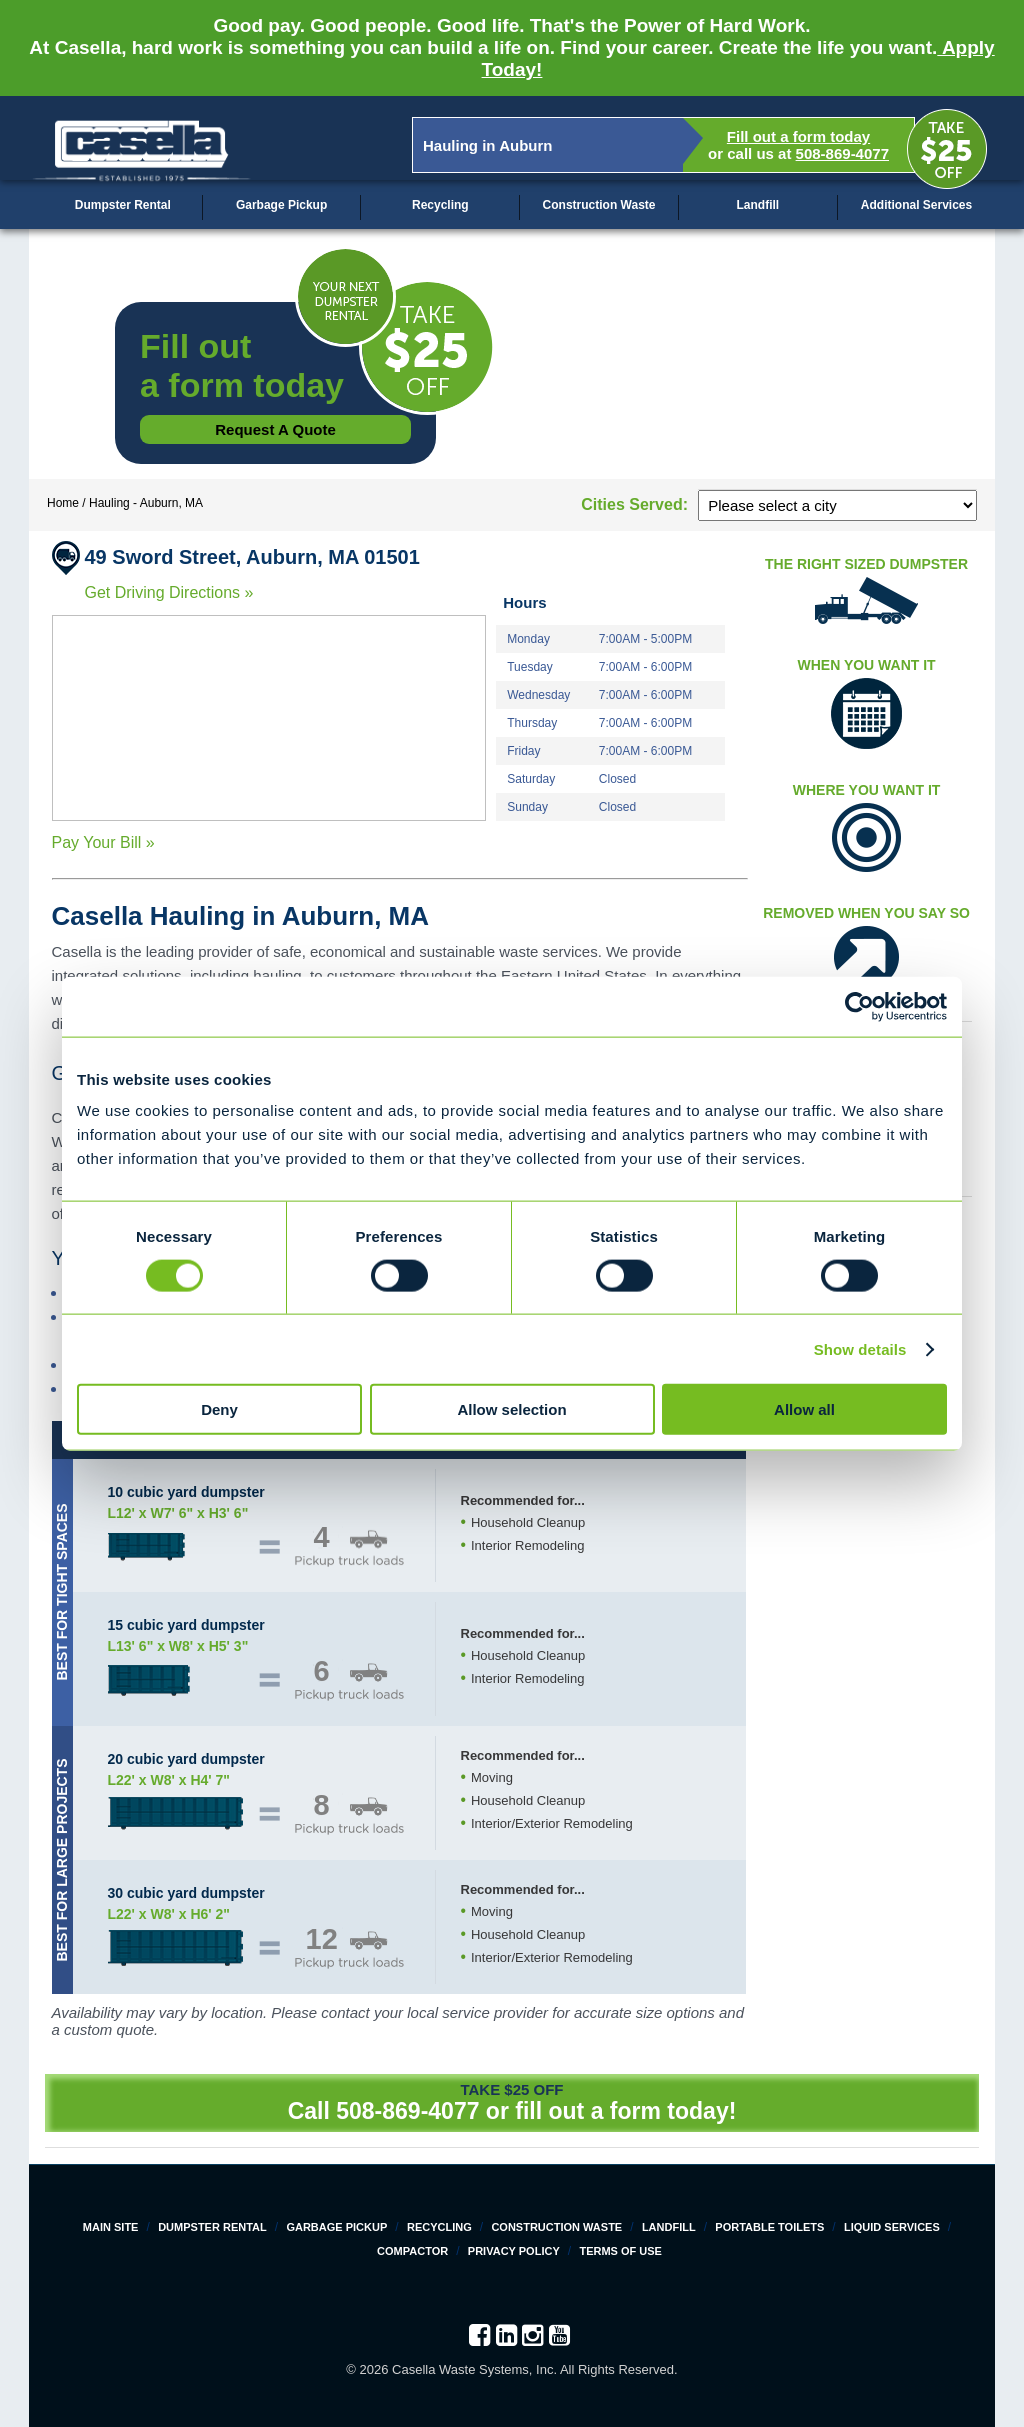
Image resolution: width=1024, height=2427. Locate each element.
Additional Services (916, 205)
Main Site (111, 2227)
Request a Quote (275, 429)
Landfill (757, 205)
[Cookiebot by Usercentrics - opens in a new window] (859, 1006)
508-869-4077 (842, 153)
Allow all (804, 1409)
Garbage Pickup (281, 205)
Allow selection (511, 1409)
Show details (860, 1348)
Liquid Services (892, 2227)
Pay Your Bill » (103, 842)
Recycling (440, 205)
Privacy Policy (514, 2251)
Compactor (412, 2251)
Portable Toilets (769, 2227)
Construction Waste (599, 205)
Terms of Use (620, 2251)
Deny (219, 1409)
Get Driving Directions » (169, 592)
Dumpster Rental (123, 205)
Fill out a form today (798, 136)
